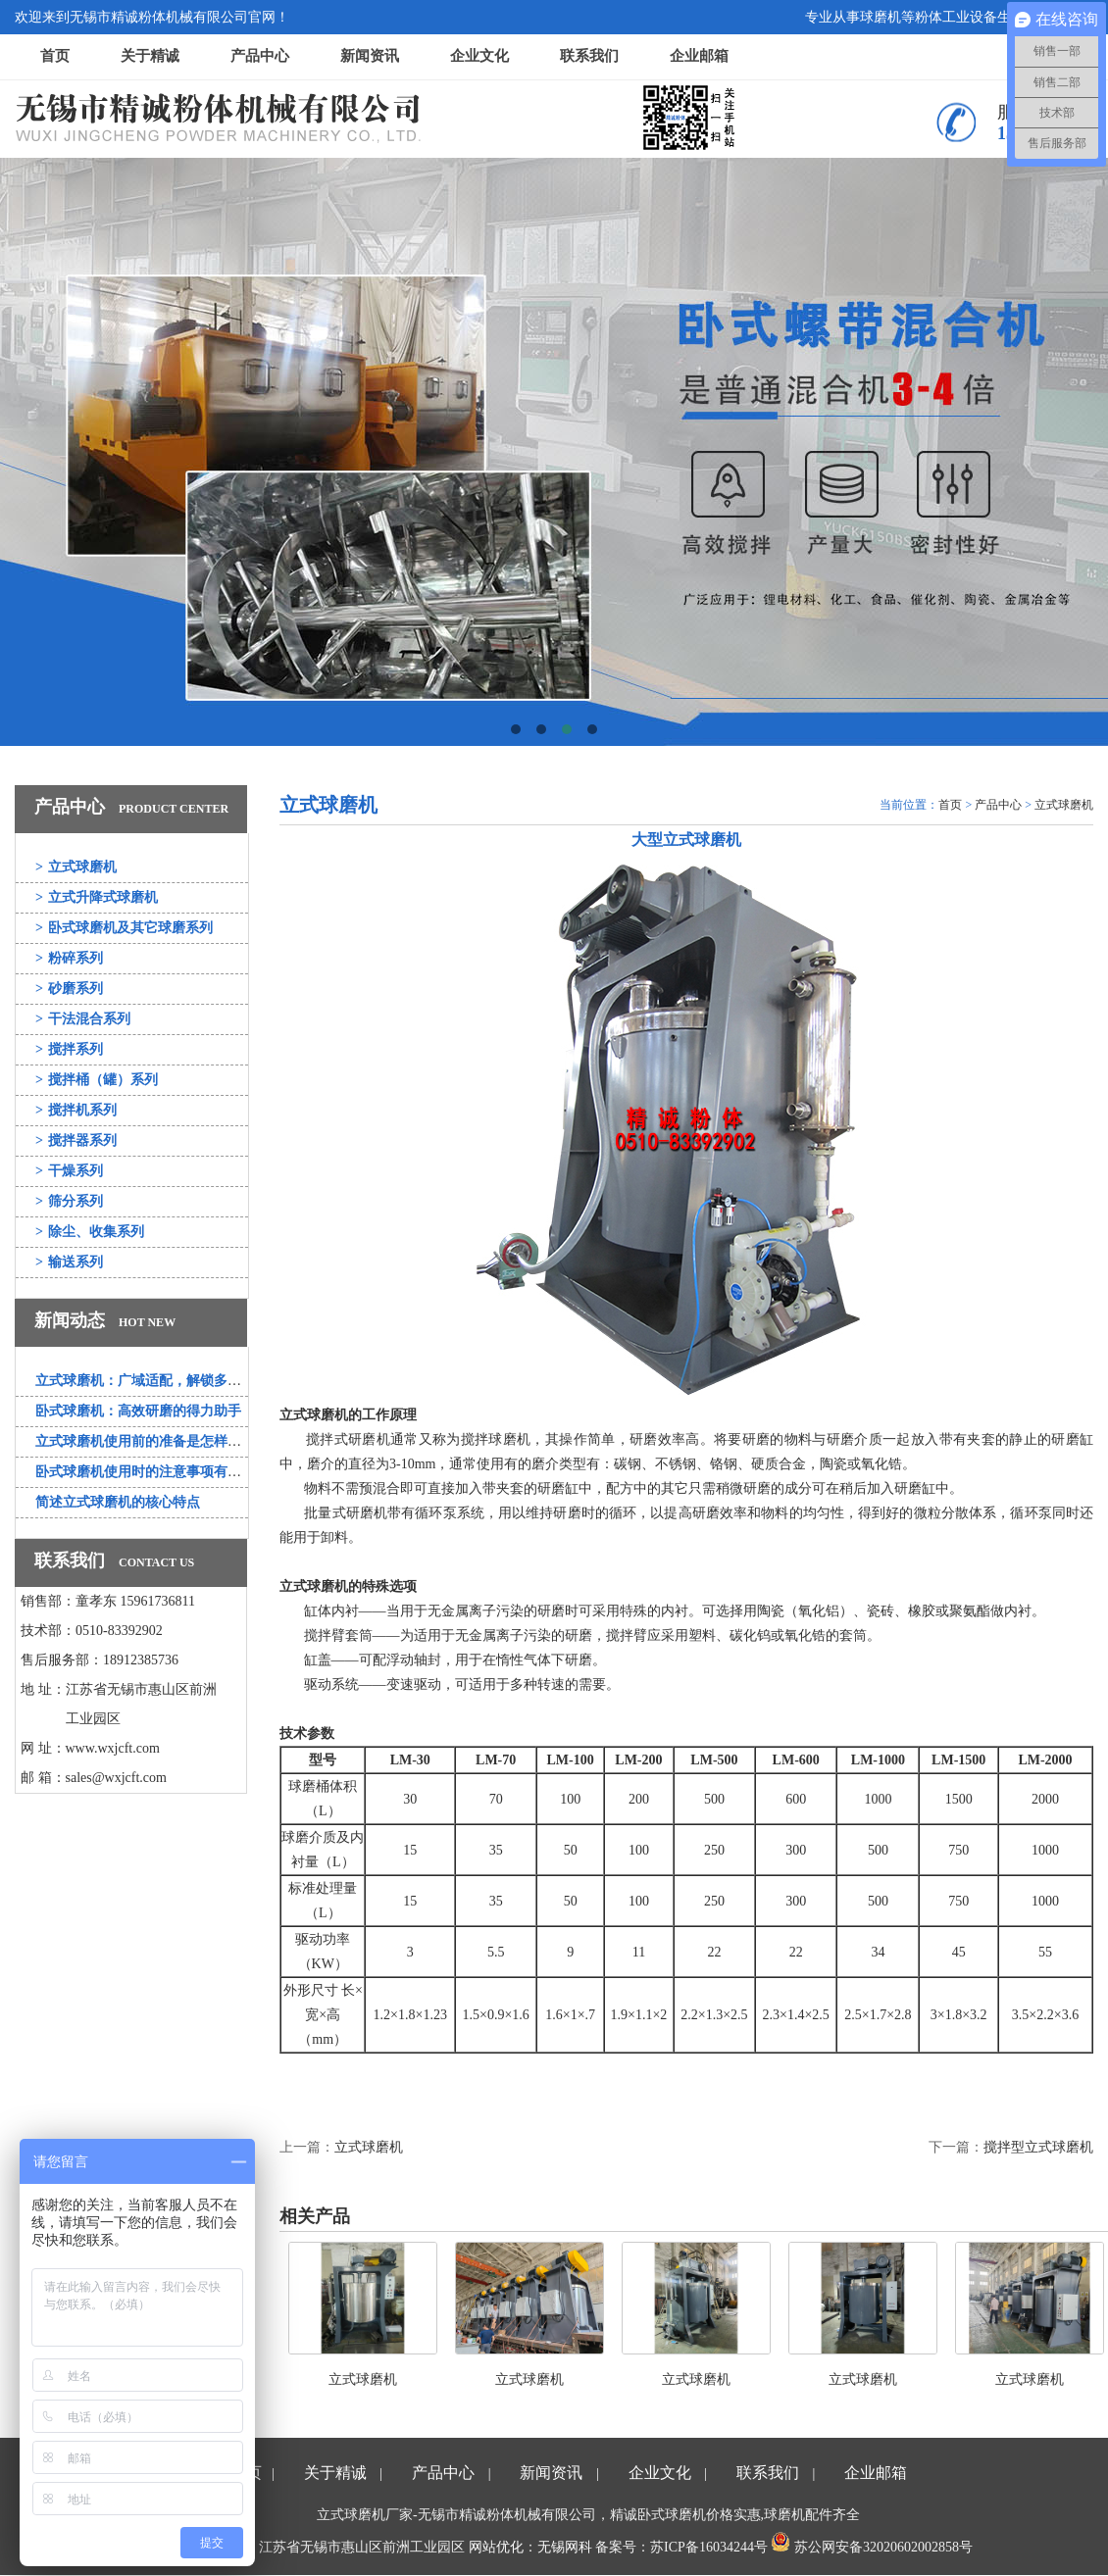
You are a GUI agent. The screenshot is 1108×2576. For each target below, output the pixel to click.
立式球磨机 (76, 867)
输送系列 (69, 1262)
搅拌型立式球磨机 (1038, 2147)
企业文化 (479, 56)
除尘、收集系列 (89, 1231)
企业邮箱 (699, 56)
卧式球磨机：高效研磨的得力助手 (138, 1411)
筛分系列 (69, 1201)
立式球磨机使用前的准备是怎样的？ (145, 1441)
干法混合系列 (82, 1019)
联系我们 (589, 56)
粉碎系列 (69, 958)
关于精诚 (150, 56)
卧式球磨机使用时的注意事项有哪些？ (152, 1471)
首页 (55, 56)
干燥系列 (69, 1171)
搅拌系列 (69, 1049)
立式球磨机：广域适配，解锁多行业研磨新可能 (179, 1380)
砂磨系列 (69, 988)
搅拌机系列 (76, 1110)
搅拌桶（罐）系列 (96, 1079)
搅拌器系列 (76, 1140)
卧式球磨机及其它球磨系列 (124, 927)
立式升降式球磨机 (96, 897)
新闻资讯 (369, 56)
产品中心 (259, 56)
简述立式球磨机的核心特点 (117, 1502)
